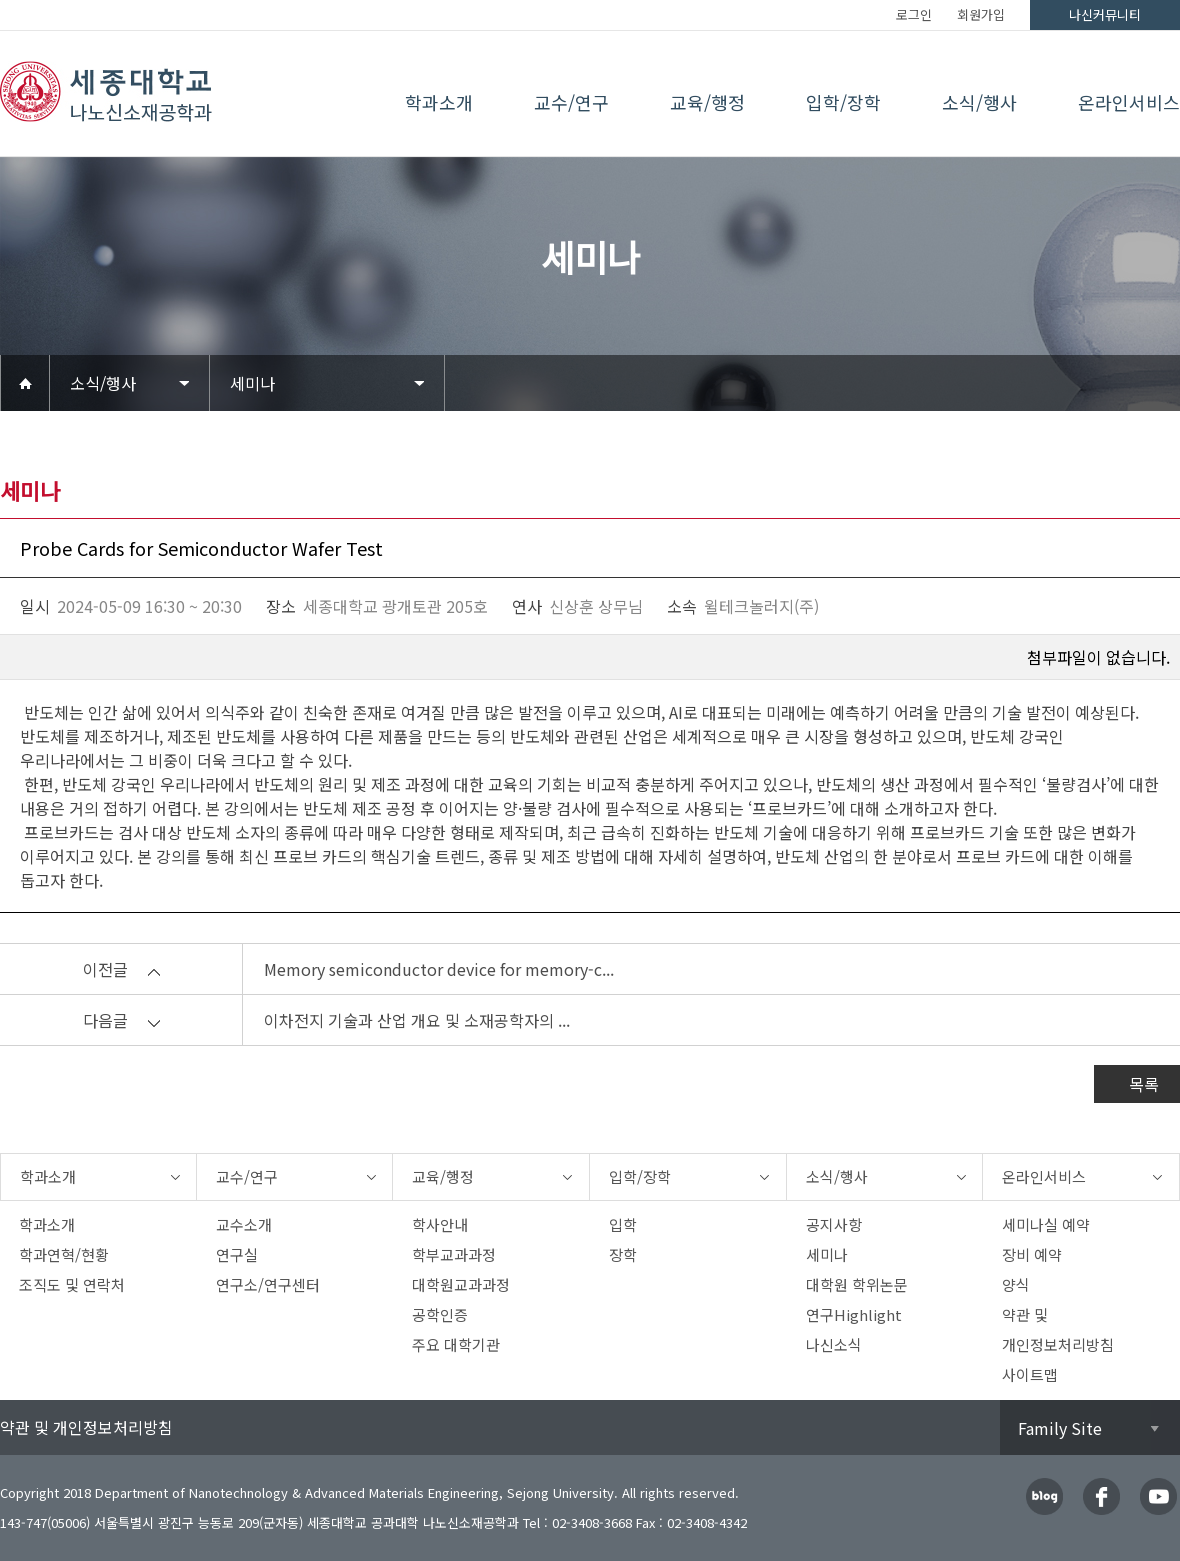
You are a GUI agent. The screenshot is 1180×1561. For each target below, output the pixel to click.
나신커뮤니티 (1105, 14)
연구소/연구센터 (268, 1284)
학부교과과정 (454, 1254)
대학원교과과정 (461, 1284)
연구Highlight (854, 1314)
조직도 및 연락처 (72, 1284)
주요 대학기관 (456, 1344)
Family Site (1060, 1428)
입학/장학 (843, 102)
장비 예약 (1032, 1254)
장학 (623, 1254)
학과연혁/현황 (64, 1254)
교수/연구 (571, 102)
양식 (1016, 1284)
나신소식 (834, 1344)
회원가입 (981, 14)
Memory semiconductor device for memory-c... (439, 969)
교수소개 (244, 1224)
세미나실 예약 (1046, 1224)
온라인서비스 (1129, 102)
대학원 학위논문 (857, 1284)
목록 (1144, 1084)
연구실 (237, 1254)
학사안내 (440, 1224)
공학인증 (440, 1314)
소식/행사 (979, 102)
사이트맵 (1030, 1374)
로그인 (914, 14)
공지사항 (834, 1224)
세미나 (252, 383)
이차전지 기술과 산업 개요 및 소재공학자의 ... (417, 1020)
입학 (623, 1224)
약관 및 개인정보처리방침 (86, 1427)
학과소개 (439, 102)
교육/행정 (707, 102)
